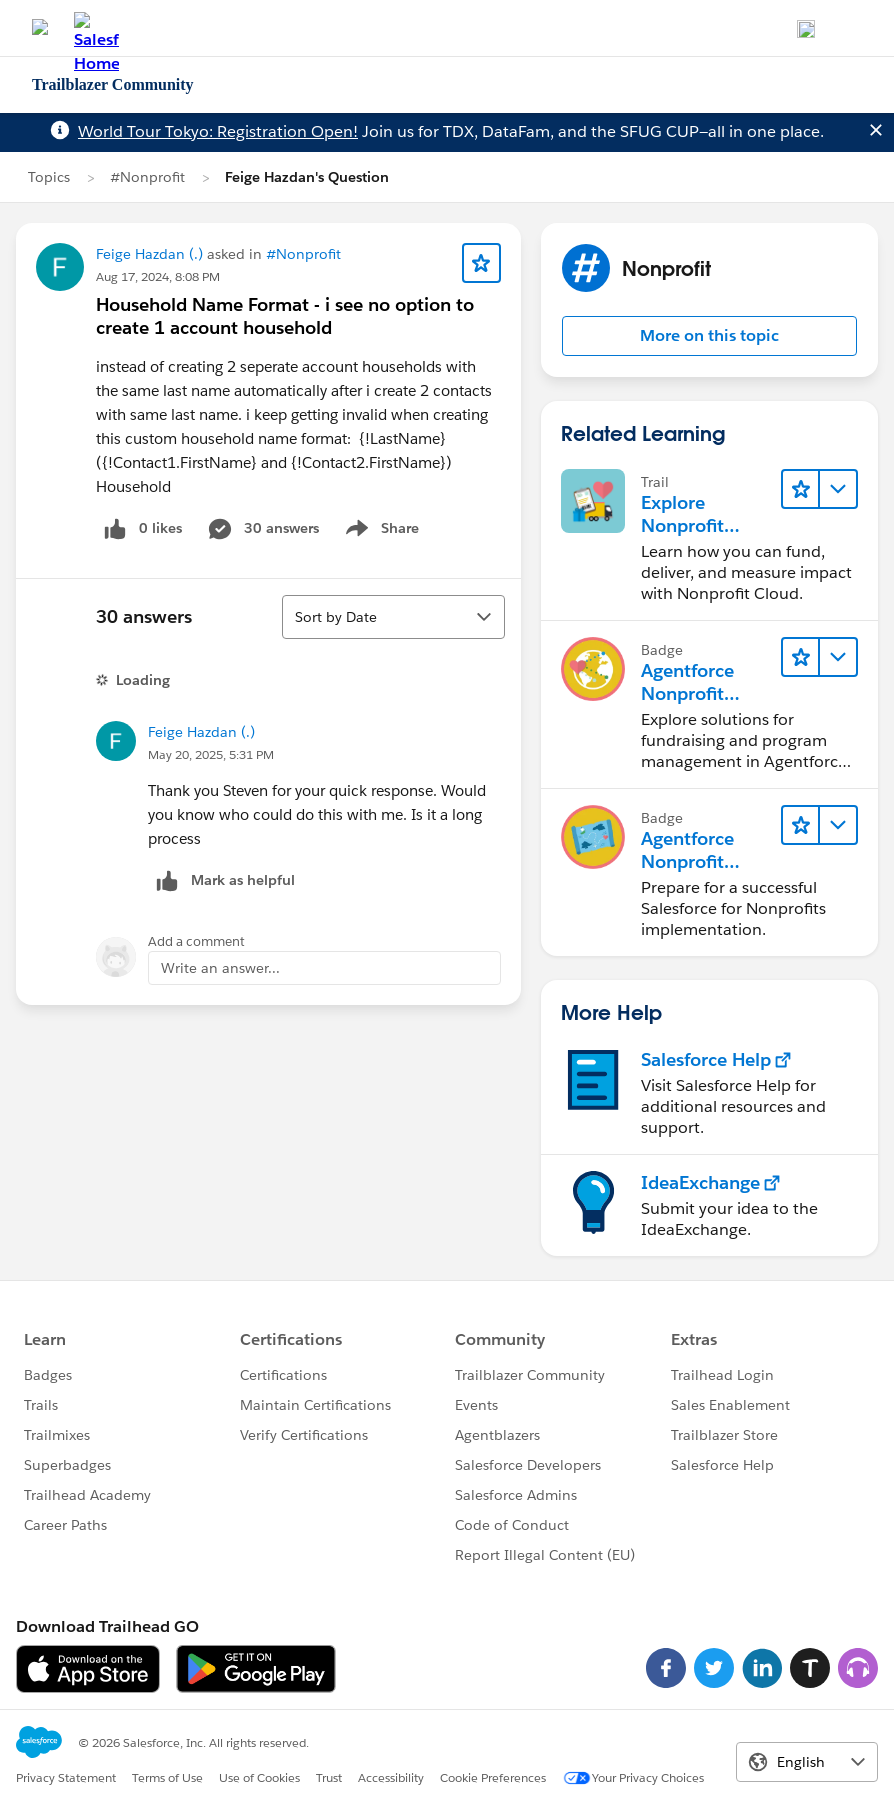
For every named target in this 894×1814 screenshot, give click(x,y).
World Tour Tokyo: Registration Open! (218, 131)
